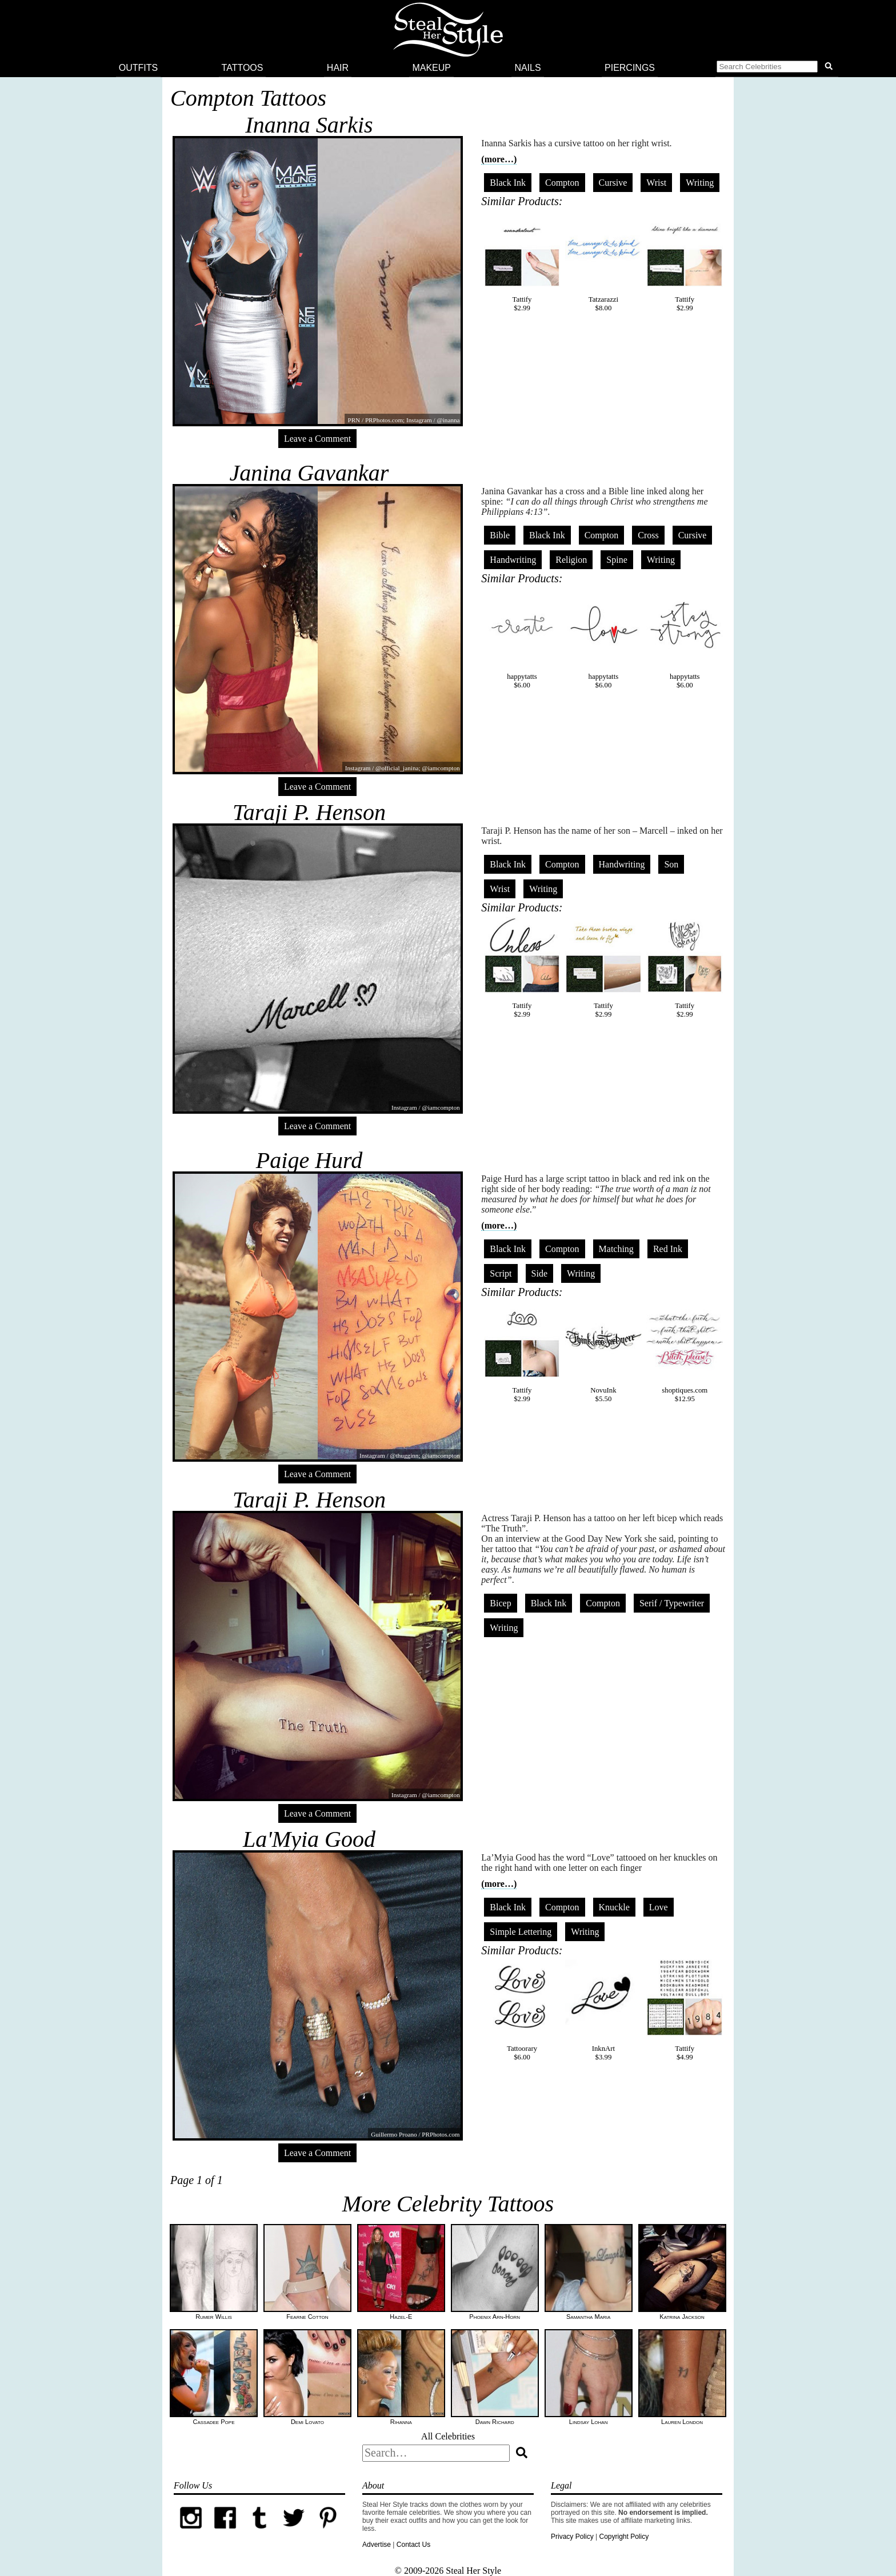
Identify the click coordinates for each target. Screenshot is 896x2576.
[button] (776, 68)
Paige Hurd (309, 1160)
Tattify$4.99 (684, 2010)
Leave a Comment (317, 438)
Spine (616, 560)
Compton (562, 182)
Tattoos (242, 68)
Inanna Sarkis (309, 125)
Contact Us (413, 2545)
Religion (571, 560)
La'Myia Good (309, 1839)
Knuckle (614, 1907)
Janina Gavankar (309, 473)
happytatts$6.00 (522, 638)
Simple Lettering (520, 1932)
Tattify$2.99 (522, 261)
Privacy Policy (572, 2537)
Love (658, 1907)
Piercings (630, 68)
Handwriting (513, 560)
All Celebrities (448, 2436)
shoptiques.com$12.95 (684, 1352)
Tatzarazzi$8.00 (603, 261)
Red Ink (667, 1249)
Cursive (613, 182)
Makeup (431, 68)
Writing (700, 182)
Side (539, 1273)
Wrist (656, 182)
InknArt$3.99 (603, 2010)
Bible (500, 535)
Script (500, 1273)
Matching (616, 1249)
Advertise (376, 2545)
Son (671, 864)
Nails (527, 68)
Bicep (500, 1603)
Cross (648, 535)
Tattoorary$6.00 (522, 2010)
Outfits (138, 68)
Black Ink (508, 182)
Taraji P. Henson (309, 812)
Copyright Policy (624, 2537)
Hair (338, 68)
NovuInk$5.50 (603, 1352)
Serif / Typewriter (671, 1603)
